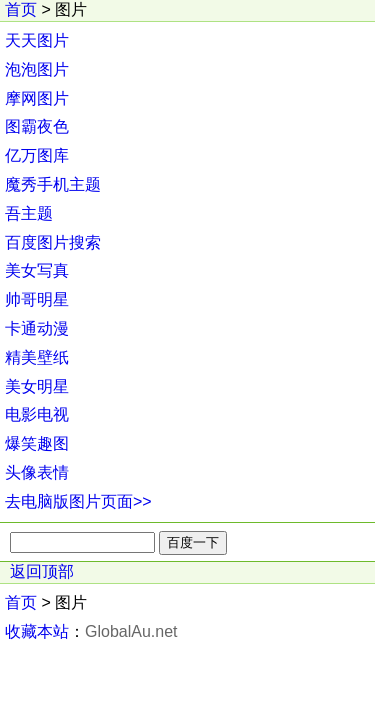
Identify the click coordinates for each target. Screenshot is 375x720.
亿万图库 (37, 155)
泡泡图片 (37, 69)
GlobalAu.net (131, 631)
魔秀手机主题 (53, 184)
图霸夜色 (37, 126)
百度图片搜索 (53, 242)
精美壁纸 (37, 357)
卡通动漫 (37, 328)
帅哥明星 (37, 299)
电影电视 (37, 414)
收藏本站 (37, 631)
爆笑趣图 (37, 443)
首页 (21, 9)
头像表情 (37, 472)
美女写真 (37, 270)
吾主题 (29, 213)
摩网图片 (37, 98)
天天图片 (37, 40)
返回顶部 (42, 571)
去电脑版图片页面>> (78, 501)
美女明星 (37, 386)
